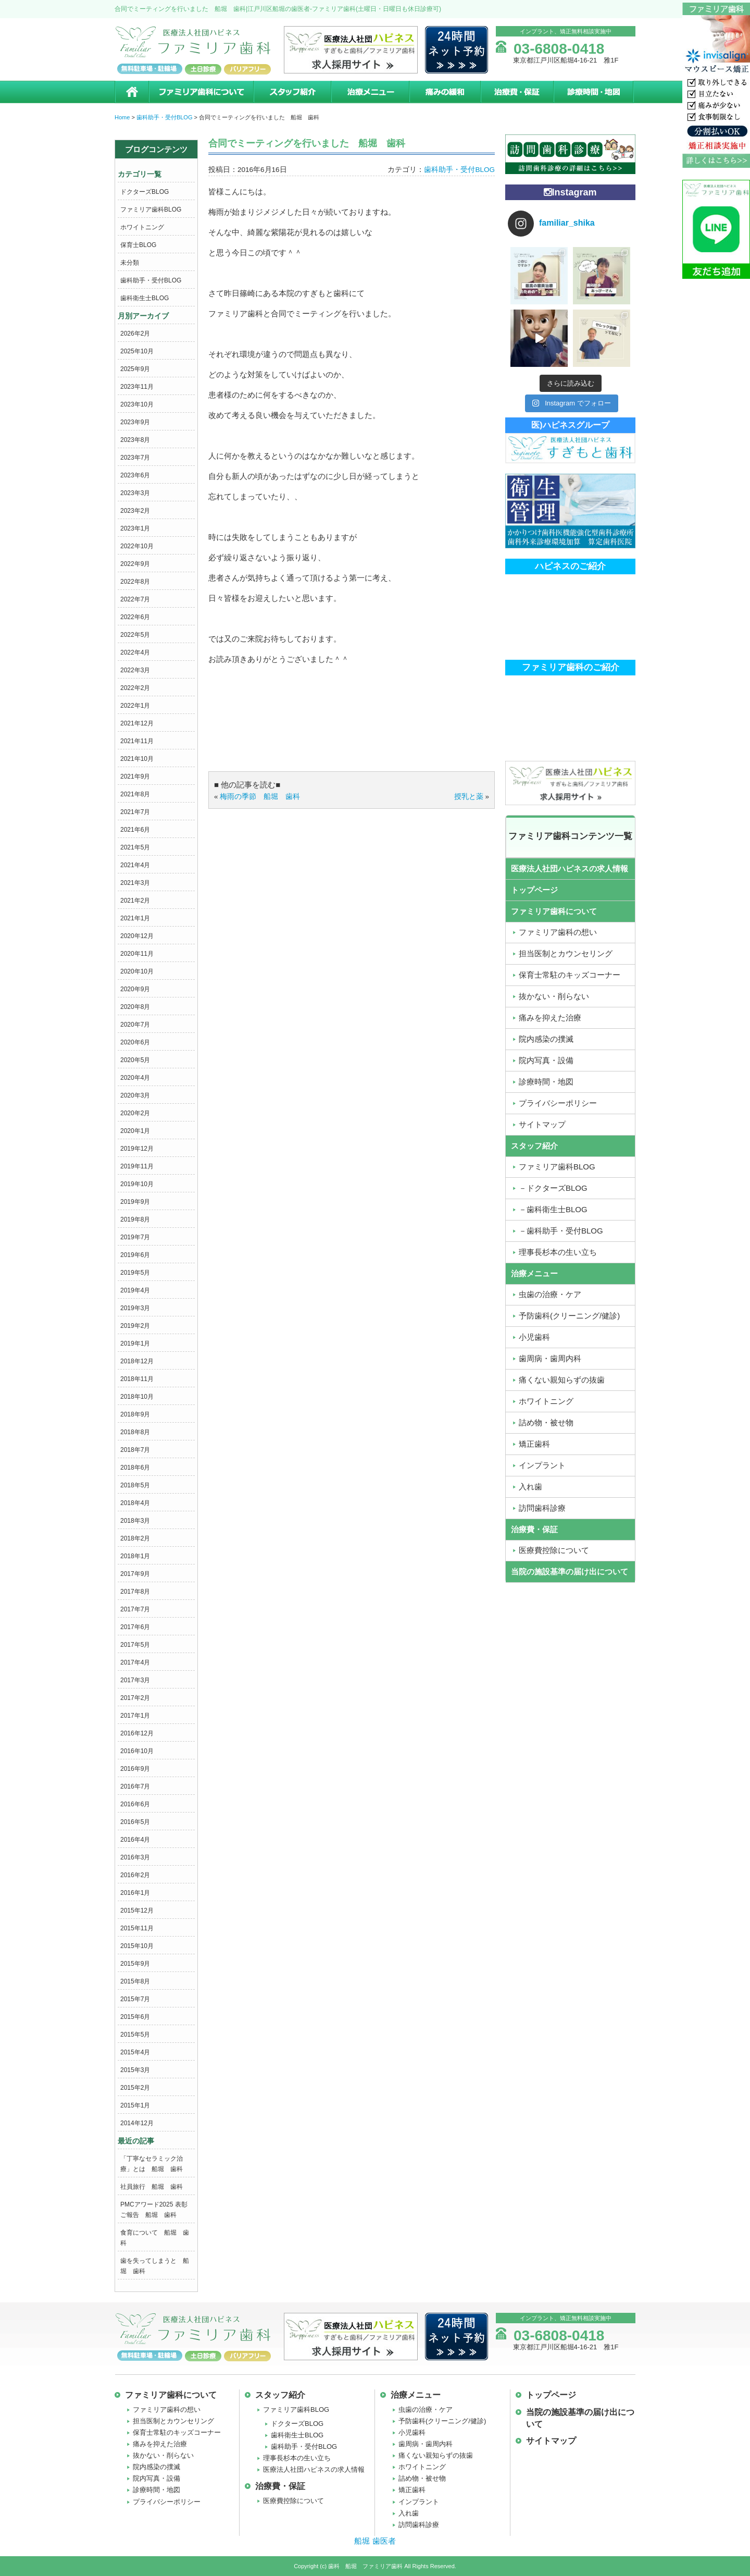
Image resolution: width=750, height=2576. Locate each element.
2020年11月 (137, 953)
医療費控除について (554, 1550)
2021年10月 (137, 758)
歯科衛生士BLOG (144, 298)
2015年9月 (135, 1963)
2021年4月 (135, 865)
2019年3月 (135, 1308)
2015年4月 (135, 2052)
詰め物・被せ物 (546, 1422)
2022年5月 (135, 634)
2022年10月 (137, 546)
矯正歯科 (534, 1443)
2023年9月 (135, 422)
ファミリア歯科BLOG (150, 209)
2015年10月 (137, 1946)
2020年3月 (135, 1095)
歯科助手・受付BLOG (150, 280)
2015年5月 (135, 2034)
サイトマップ (542, 1124)
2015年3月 (135, 2070)
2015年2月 (135, 2087)
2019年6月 (135, 1255)
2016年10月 (137, 1751)
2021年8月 (135, 794)
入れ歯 (530, 1486)
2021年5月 (135, 847)
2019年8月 (135, 1219)
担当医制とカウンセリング (565, 953)
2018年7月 (135, 1449)
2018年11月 (137, 1379)
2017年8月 (135, 1591)
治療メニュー (370, 92)
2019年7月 (135, 1237)
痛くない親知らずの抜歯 (562, 1379)
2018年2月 (135, 1538)
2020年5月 (135, 1060)
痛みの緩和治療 (444, 92)
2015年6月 (135, 2016)
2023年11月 (137, 386)
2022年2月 (135, 688)
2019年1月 (135, 1343)
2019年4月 (135, 1290)
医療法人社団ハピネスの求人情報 (569, 868)
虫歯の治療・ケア (550, 1294)
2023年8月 (135, 439)
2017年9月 (135, 1573)
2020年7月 (135, 1024)
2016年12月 (137, 1733)
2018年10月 (137, 1396)
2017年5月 (135, 1644)
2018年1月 (135, 1556)
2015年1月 (135, 2105)
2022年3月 (135, 670)
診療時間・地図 (594, 92)
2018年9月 (135, 1414)
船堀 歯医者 (374, 2540)
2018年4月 (135, 1503)
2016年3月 (135, 1857)
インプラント (542, 1465)
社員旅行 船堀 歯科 (151, 2186)
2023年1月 (135, 528)
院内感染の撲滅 (546, 1038)
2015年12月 (137, 1910)
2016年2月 (135, 1875)
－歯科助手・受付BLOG (561, 1230)
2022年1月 (135, 705)
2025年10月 (137, 351)
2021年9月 (135, 776)
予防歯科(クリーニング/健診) (569, 1315)
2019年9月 (135, 1201)
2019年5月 (135, 1272)
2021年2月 (135, 900)
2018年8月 (135, 1432)
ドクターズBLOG (144, 191)
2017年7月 (135, 1609)
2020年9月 (135, 989)
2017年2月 (135, 1698)
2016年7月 (135, 1786)
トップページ (534, 889)
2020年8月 (135, 1006)
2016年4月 (135, 1839)
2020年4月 (135, 1077)
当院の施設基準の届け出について (569, 1571)
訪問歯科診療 (542, 1507)
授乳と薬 (468, 796)
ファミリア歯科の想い (558, 932)
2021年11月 (137, 741)
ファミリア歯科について (200, 92)
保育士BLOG (138, 245)
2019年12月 (137, 1148)
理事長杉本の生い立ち (558, 1252)
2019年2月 (135, 1325)
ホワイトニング (142, 227)
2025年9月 (135, 369)
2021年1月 (135, 918)
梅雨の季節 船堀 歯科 (260, 796)
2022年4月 (135, 652)
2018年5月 (135, 1485)
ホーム (131, 92)
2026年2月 (135, 333)
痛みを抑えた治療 (550, 1017)
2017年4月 (135, 1662)
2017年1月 (135, 1715)
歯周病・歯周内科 (550, 1358)
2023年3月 (135, 493)
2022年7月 (135, 599)
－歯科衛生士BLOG (553, 1209)
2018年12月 (137, 1361)
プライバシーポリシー (558, 1103)
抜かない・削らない (554, 996)
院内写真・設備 (546, 1060)
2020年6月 (135, 1042)
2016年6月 (135, 1804)
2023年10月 (137, 404)
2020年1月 (135, 1131)
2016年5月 (135, 1822)
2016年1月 (135, 1892)
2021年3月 (135, 882)
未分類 (129, 262)
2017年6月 (135, 1627)
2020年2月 (135, 1113)
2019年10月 (137, 1184)
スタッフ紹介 (292, 92)
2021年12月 (137, 723)
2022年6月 (135, 617)
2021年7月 (135, 812)
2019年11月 (137, 1166)
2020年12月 (137, 936)
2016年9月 (135, 1768)
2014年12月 (137, 2123)
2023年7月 (135, 457)
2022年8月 (135, 581)
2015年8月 (135, 1981)
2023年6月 (135, 475)
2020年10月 (137, 971)
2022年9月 (135, 564)
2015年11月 (137, 1928)
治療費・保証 (516, 92)
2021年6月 (135, 829)
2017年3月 (135, 1680)
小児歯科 (534, 1337)
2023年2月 (135, 510)
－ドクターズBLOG (553, 1188)
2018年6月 (135, 1467)
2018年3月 (135, 1520)
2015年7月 (135, 1999)
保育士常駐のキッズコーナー (569, 974)
